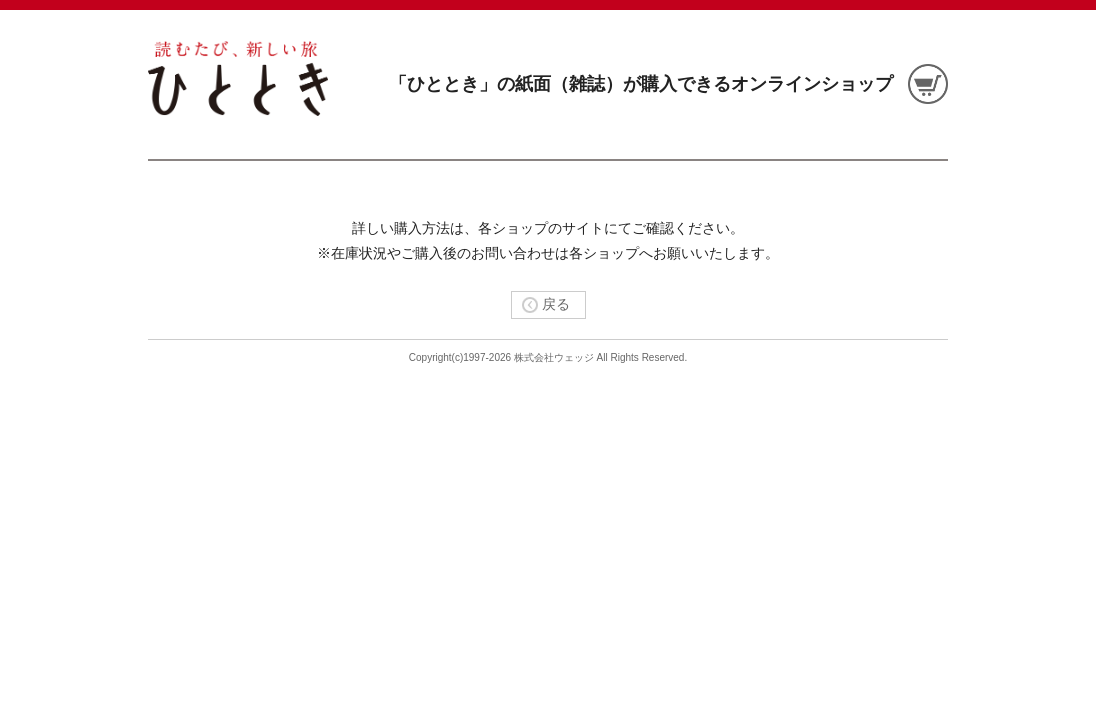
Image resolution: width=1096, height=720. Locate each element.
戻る (541, 304)
